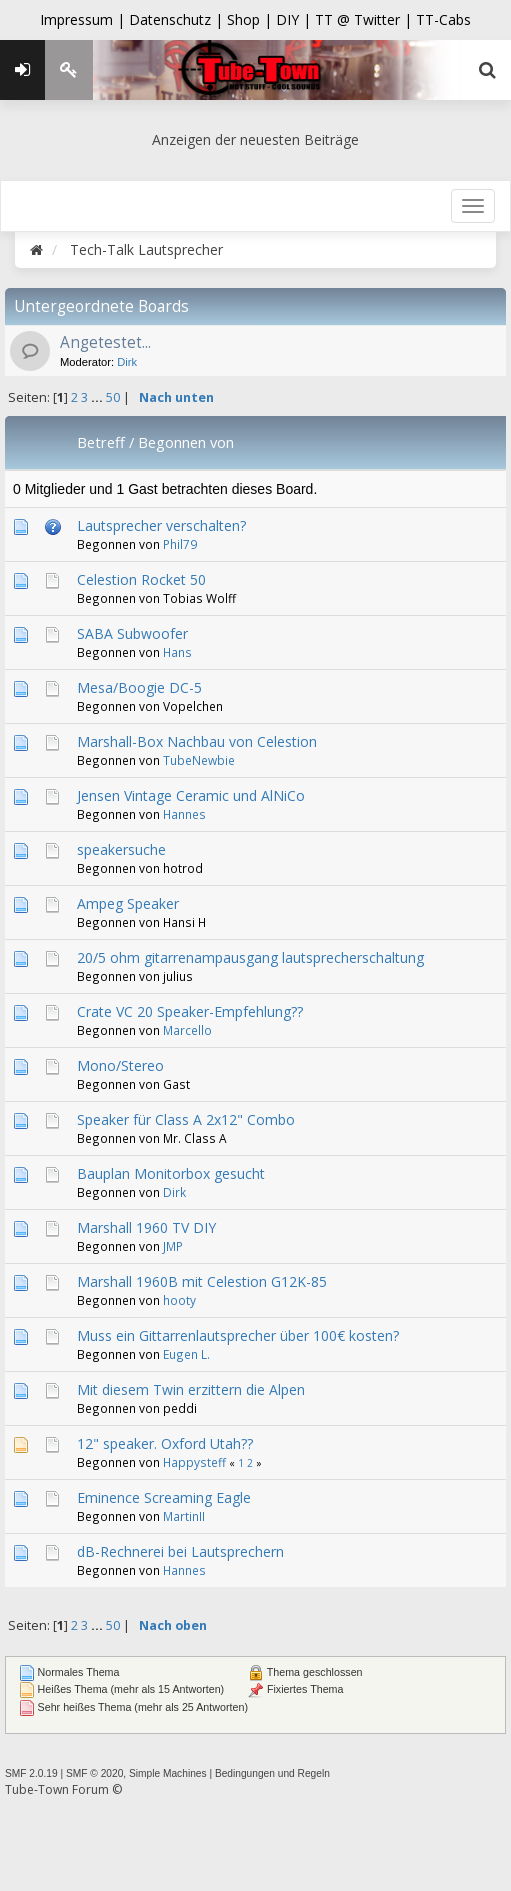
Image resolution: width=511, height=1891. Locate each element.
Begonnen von (186, 442)
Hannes (184, 814)
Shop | (251, 19)
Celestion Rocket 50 (141, 579)
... (98, 397)
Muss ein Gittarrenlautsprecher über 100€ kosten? (238, 1335)
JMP (173, 1246)
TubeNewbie (199, 760)
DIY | (295, 19)
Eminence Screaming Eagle (164, 1497)
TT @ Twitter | (363, 19)
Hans (177, 652)
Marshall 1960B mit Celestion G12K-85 (202, 1281)
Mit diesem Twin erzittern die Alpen (191, 1389)
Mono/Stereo (120, 1065)
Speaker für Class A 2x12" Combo (186, 1119)
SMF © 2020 (94, 1773)
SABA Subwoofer (132, 633)
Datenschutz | (178, 19)
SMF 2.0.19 (31, 1773)
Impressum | (84, 19)
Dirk (127, 362)
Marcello (187, 1030)
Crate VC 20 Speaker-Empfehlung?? (190, 1011)
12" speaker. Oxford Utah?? (165, 1443)
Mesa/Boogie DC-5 (139, 687)
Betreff (101, 442)
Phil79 (180, 544)
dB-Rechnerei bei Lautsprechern (180, 1551)
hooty (179, 1300)
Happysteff (194, 1462)
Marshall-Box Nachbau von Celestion (197, 741)
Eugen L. (186, 1354)
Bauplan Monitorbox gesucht (171, 1173)
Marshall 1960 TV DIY (146, 1227)
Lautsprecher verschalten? (161, 525)
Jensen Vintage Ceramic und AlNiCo (191, 795)
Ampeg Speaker (128, 903)
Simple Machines (168, 1773)
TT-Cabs (443, 19)
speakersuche (121, 849)
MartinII (184, 1516)
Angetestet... (105, 342)
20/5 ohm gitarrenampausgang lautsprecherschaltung (250, 957)
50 (113, 397)
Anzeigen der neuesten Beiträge (255, 139)
